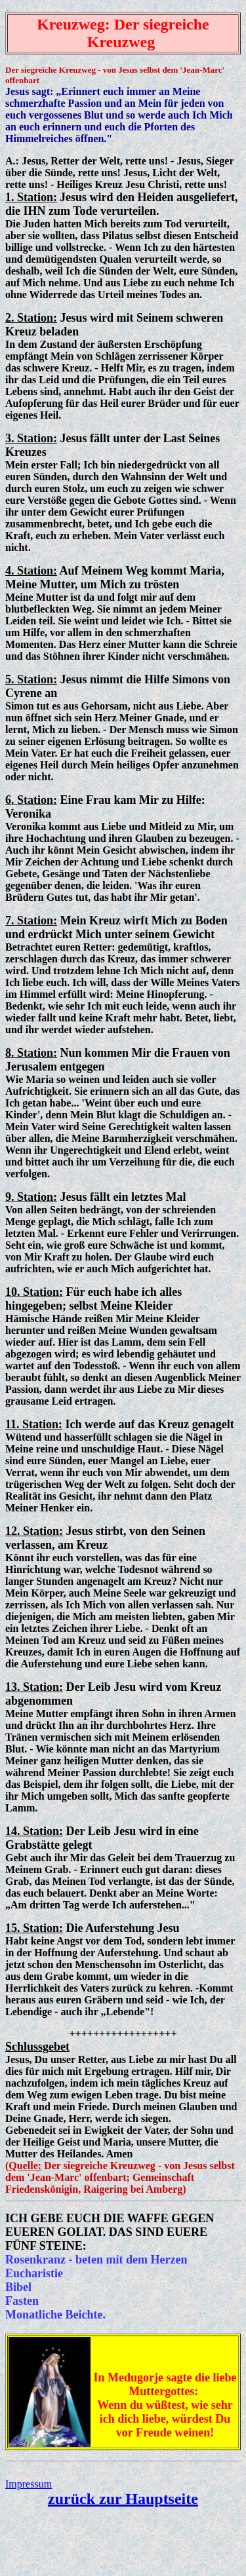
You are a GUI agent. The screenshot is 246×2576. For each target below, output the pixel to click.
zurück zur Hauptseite (123, 2498)
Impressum (28, 2484)
